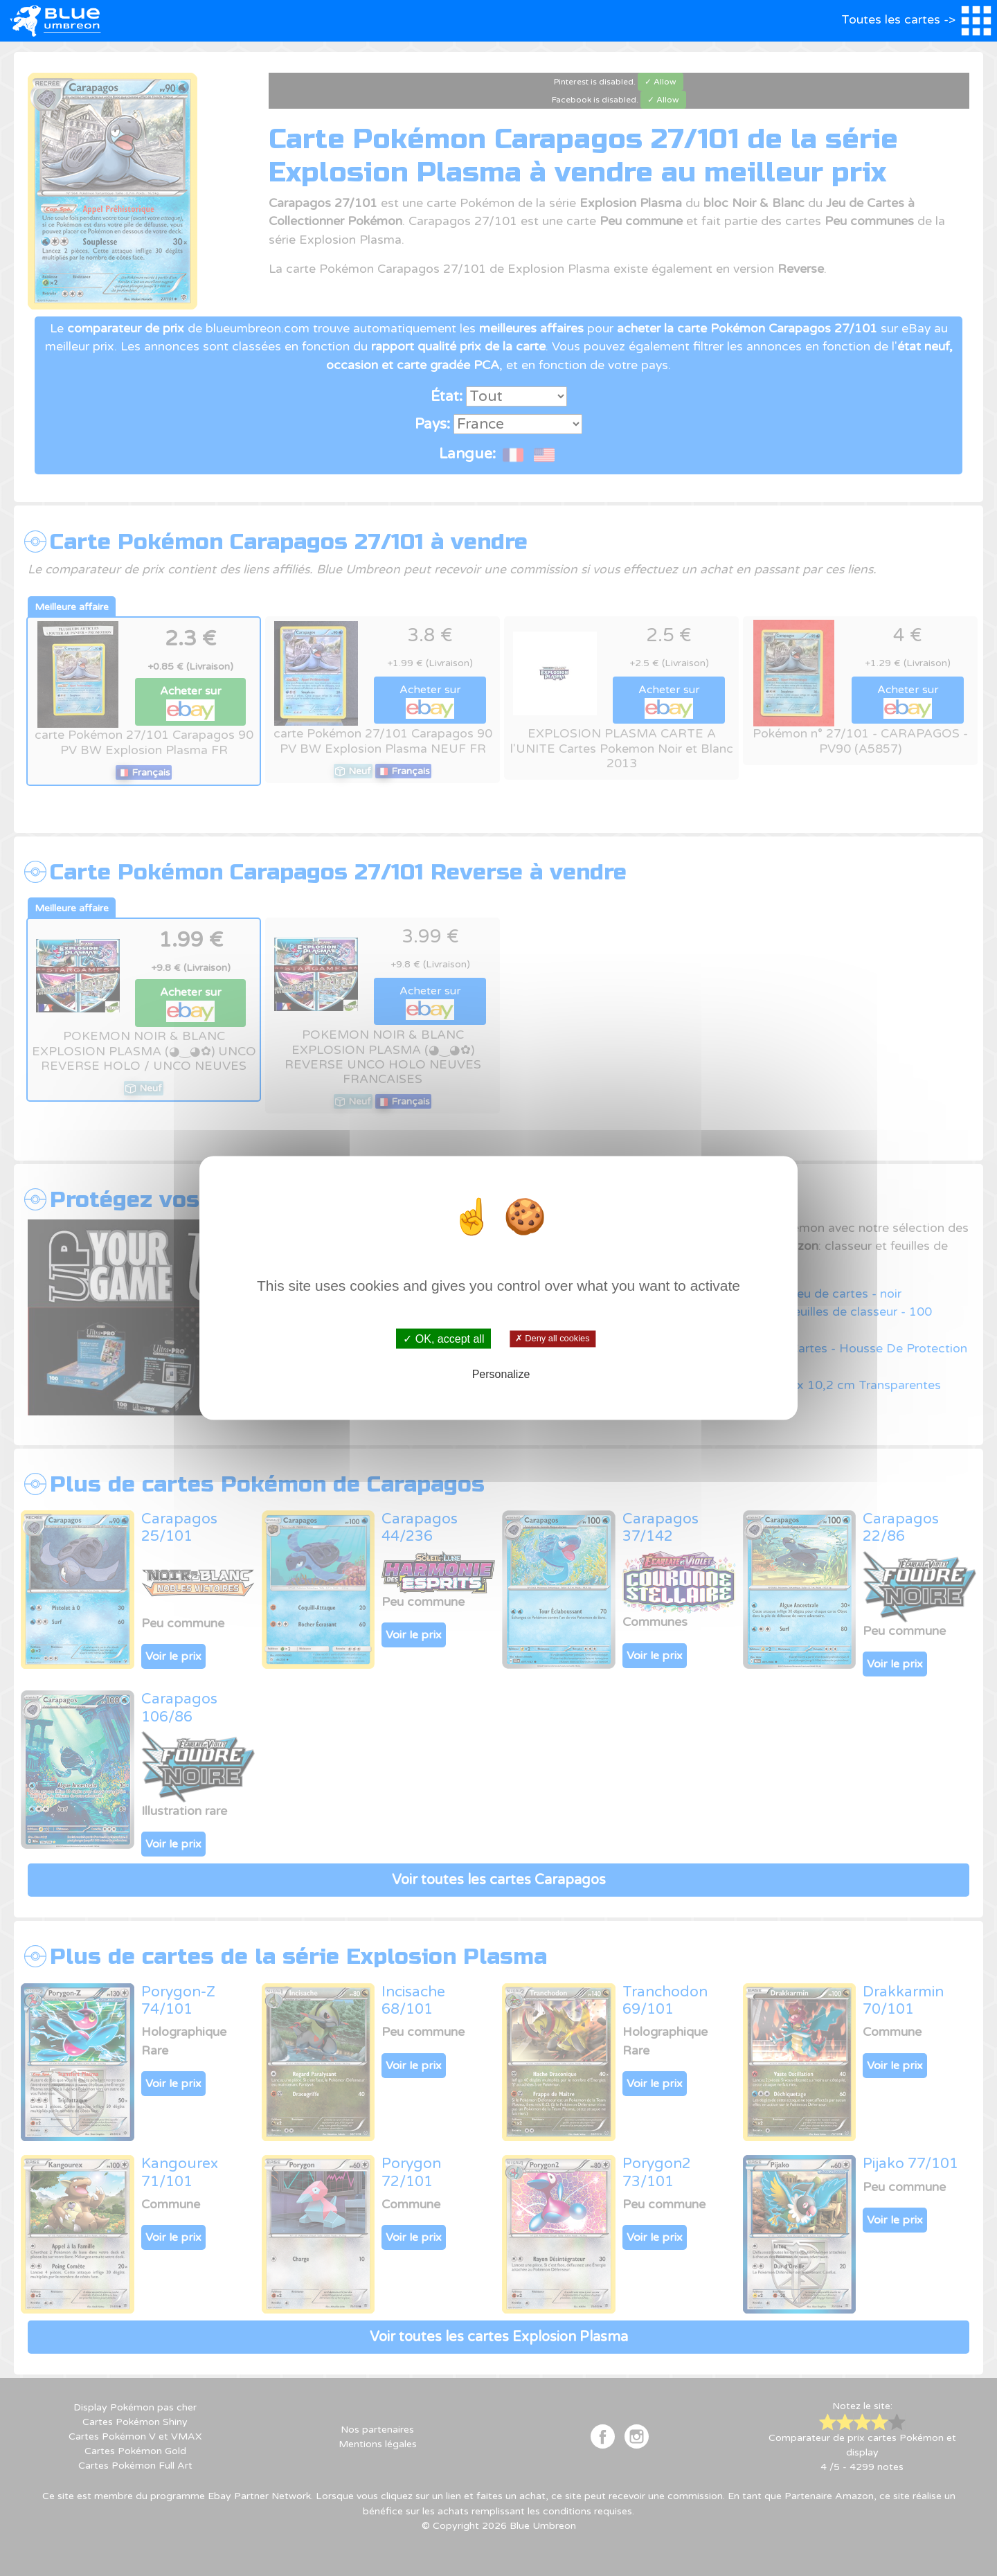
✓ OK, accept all (443, 1339)
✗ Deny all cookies (552, 1338)
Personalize (501, 1373)
